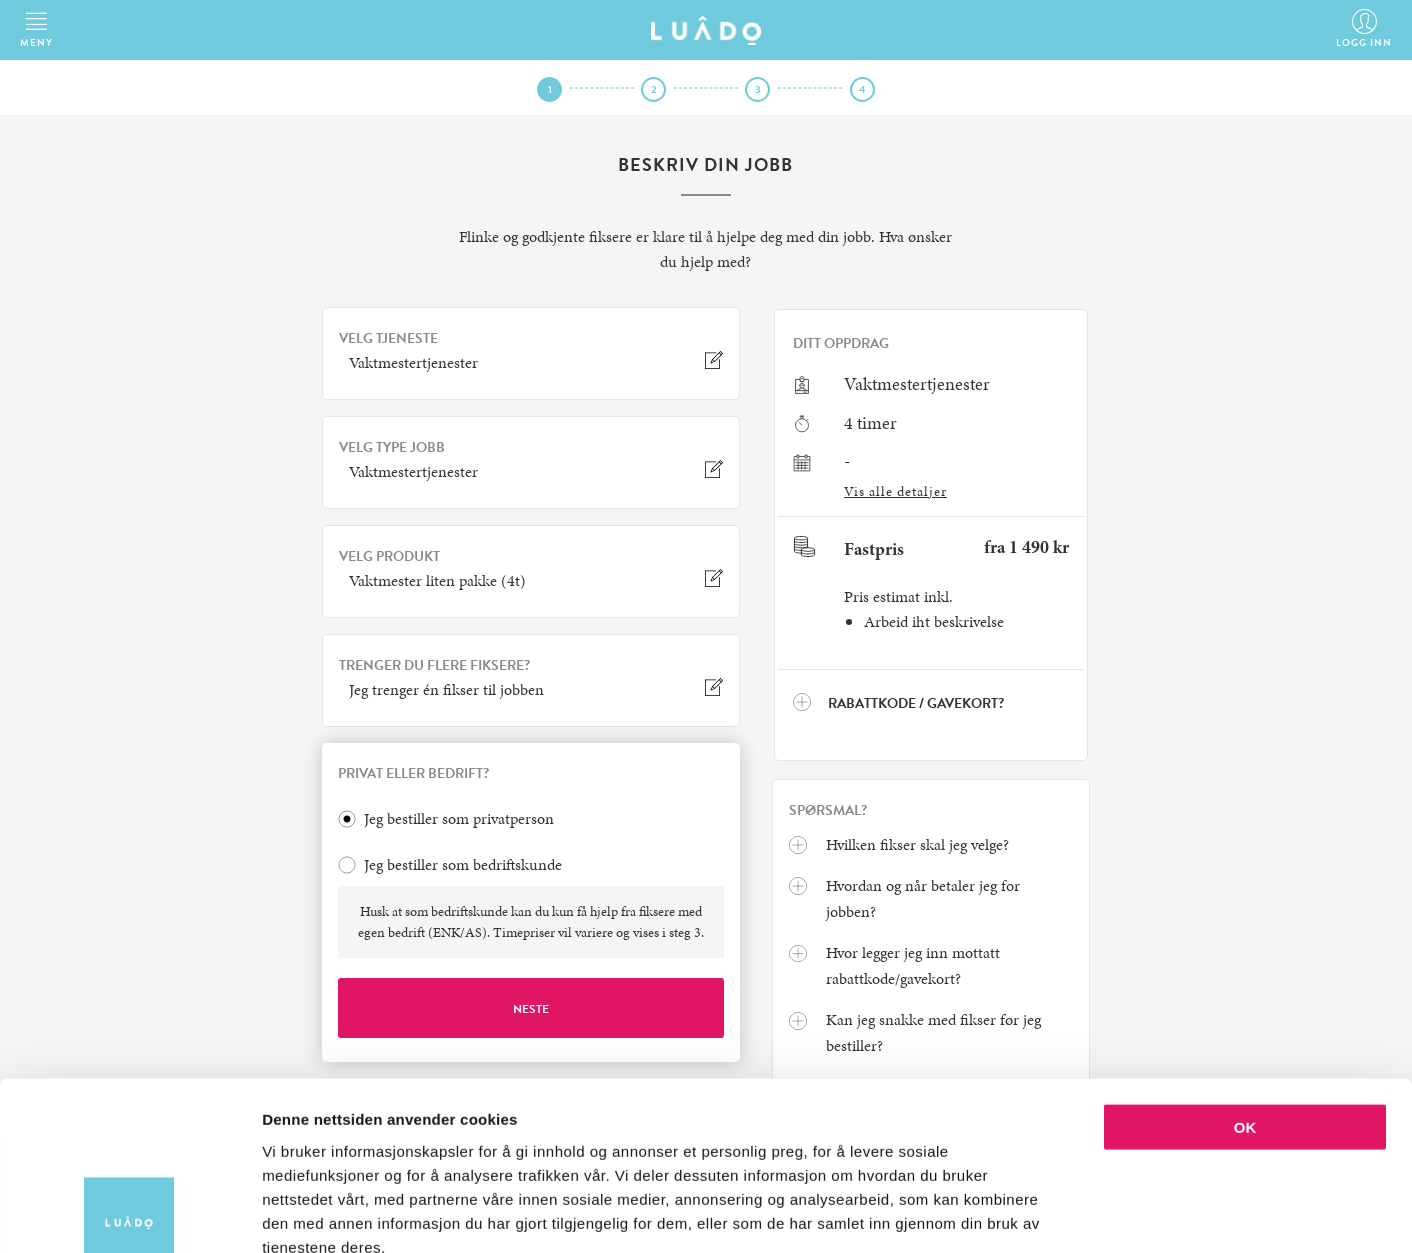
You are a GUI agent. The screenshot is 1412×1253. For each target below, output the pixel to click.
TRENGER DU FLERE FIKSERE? (434, 666)
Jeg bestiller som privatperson (459, 819)
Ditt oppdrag (841, 344)
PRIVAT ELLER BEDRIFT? (413, 774)
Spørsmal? (828, 811)
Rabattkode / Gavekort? (898, 703)
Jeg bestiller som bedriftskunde (463, 865)
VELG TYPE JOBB (392, 448)
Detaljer (1065, 1213)
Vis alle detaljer (895, 491)
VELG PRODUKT (389, 557)
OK (1245, 1012)
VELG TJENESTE (388, 339)
